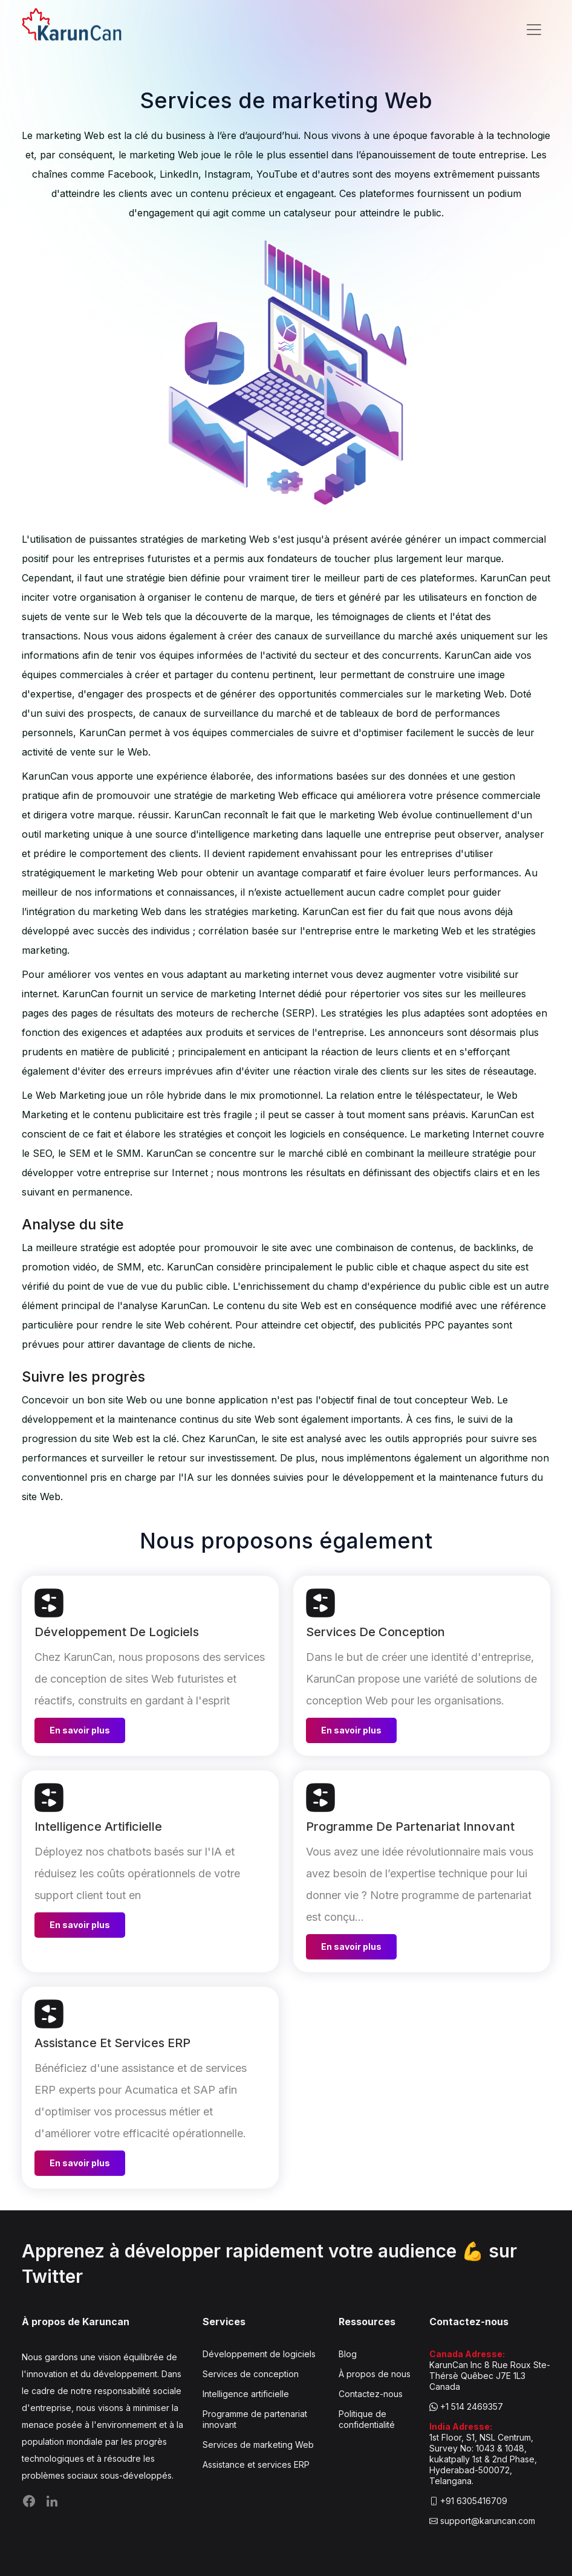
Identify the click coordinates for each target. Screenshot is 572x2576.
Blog (348, 2354)
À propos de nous (375, 2374)
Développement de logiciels (259, 2354)
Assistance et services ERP (256, 2464)
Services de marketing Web (258, 2444)
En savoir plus (80, 1730)
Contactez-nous (371, 2394)
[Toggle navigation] (534, 29)
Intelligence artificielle (246, 2394)
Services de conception (251, 2374)
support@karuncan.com (487, 2521)
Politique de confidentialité (367, 2419)
